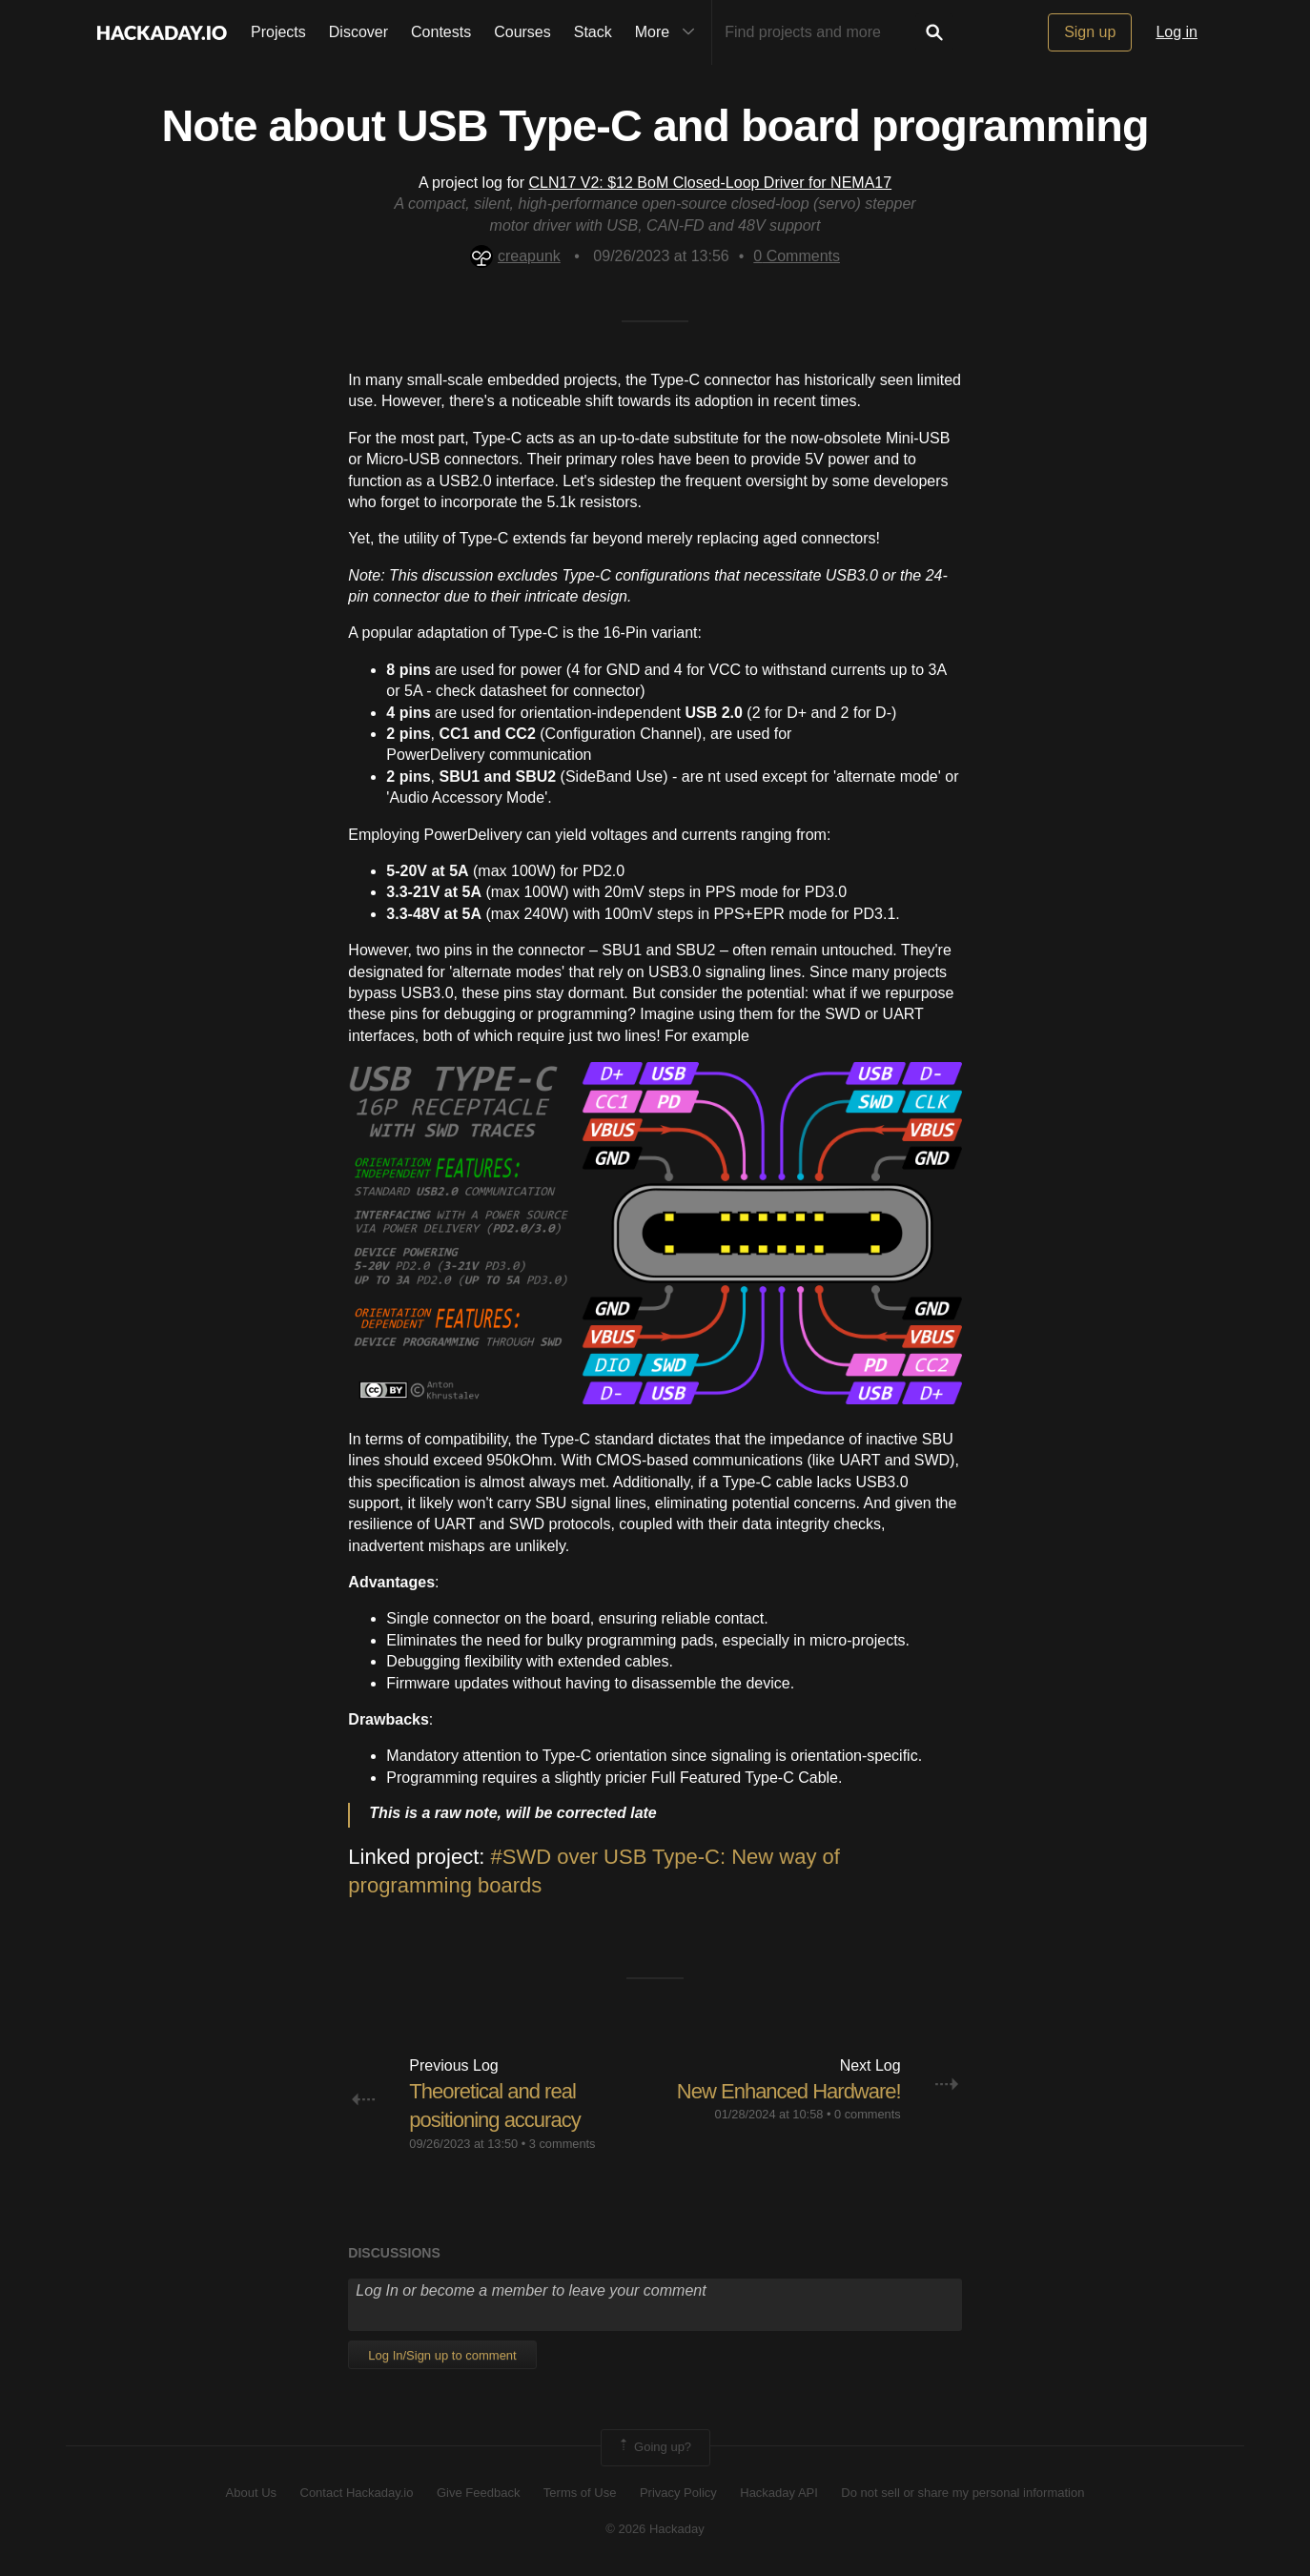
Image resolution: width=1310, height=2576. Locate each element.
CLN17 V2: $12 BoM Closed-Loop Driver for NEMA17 (710, 182)
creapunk (515, 256)
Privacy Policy (678, 2492)
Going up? (654, 2447)
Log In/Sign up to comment (442, 2355)
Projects (278, 32)
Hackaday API (779, 2492)
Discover (358, 32)
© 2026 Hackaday (655, 2529)
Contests (441, 32)
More (669, 32)
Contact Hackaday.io (357, 2492)
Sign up (1090, 32)
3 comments (562, 2143)
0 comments (867, 2114)
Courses (522, 32)
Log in (1176, 32)
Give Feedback (478, 2492)
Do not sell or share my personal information (962, 2492)
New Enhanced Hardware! (789, 2091)
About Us (251, 2492)
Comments (796, 256)
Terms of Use (580, 2492)
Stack (593, 32)
